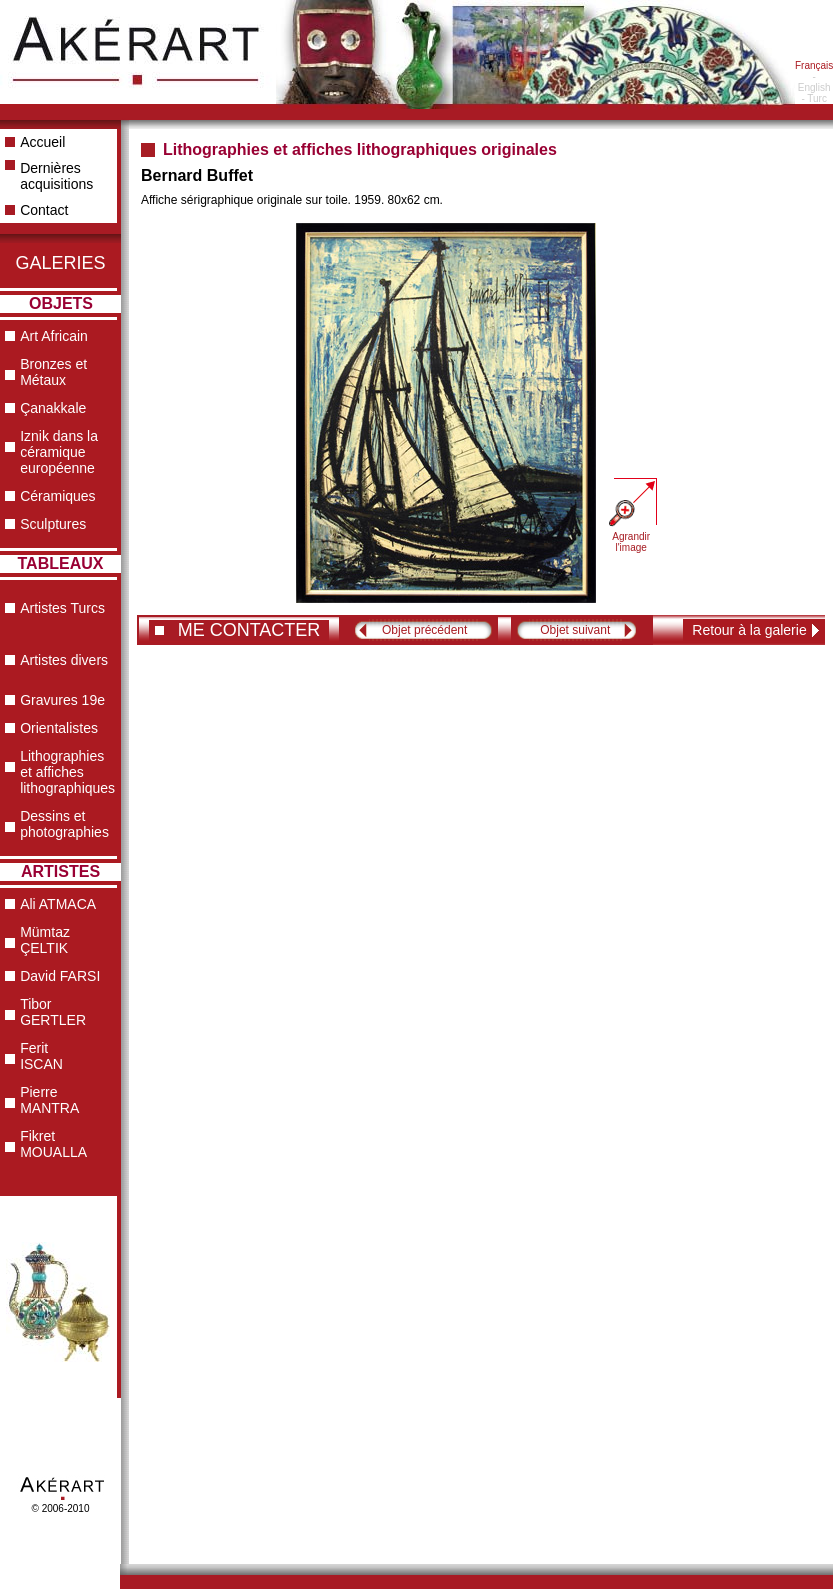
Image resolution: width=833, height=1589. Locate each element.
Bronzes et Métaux (53, 372)
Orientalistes (59, 728)
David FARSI (60, 976)
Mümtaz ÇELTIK (45, 940)
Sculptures (53, 524)
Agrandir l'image (631, 542)
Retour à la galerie (749, 630)
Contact (44, 210)
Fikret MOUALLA (53, 1144)
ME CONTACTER (249, 630)
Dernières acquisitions (56, 176)
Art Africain (54, 336)
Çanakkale (53, 408)
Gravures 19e (62, 700)
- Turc (814, 98)
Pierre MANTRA (49, 1100)
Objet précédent (424, 630)
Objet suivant (575, 630)
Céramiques (57, 496)
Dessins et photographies (64, 824)
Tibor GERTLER (53, 1012)
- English (814, 82)
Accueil (42, 142)
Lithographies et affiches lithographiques (67, 772)
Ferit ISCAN (41, 1056)
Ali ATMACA (58, 904)
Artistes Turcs (62, 608)
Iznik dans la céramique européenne (59, 452)
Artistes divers (64, 660)
